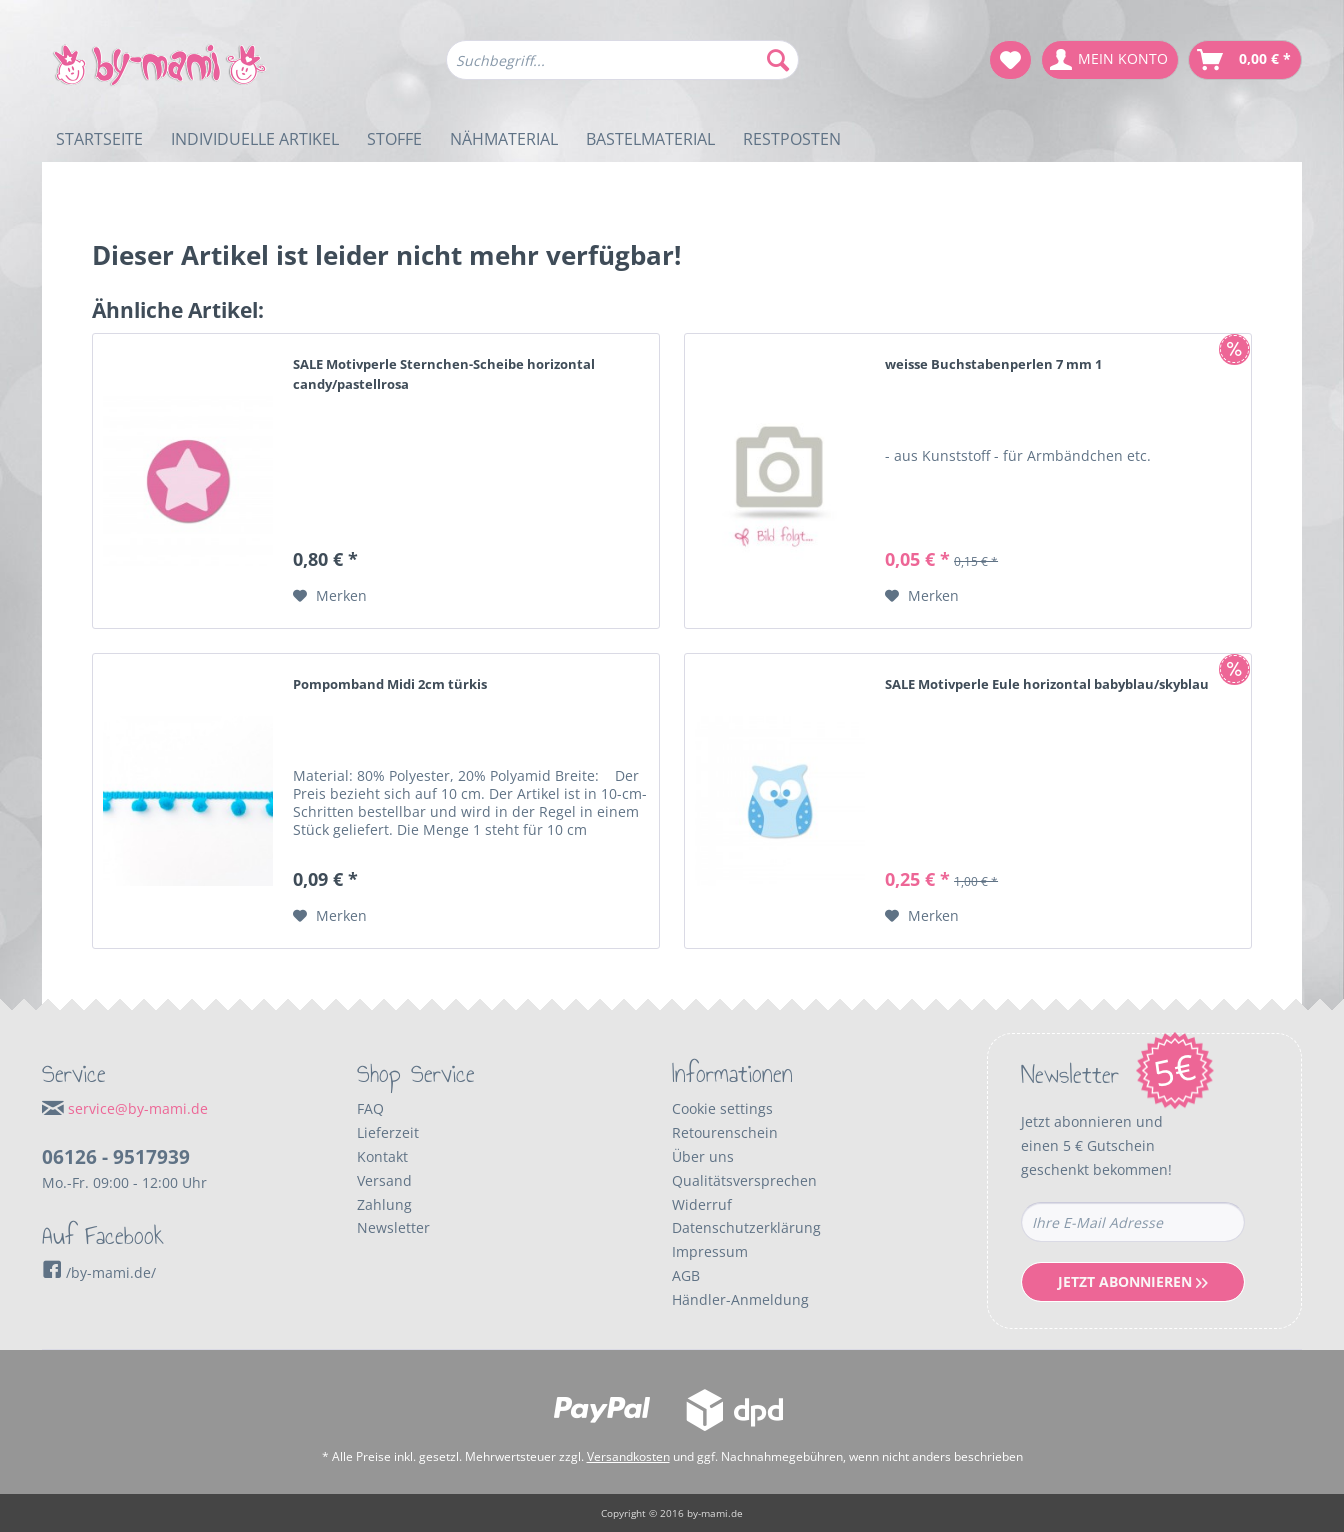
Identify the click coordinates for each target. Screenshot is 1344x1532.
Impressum (710, 1251)
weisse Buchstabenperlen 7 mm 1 (993, 364)
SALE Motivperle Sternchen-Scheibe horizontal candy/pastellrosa (444, 374)
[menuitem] (622, 69)
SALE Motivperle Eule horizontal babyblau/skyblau (1047, 684)
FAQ (370, 1108)
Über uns (703, 1156)
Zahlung (384, 1204)
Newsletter (393, 1227)
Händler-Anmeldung (740, 1299)
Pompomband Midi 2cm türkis (390, 684)
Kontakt (382, 1156)
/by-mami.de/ (99, 1272)
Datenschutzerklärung (746, 1227)
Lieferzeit (388, 1132)
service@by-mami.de (138, 1108)
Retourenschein (725, 1132)
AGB (686, 1275)
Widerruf (702, 1204)
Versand (384, 1180)
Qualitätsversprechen (744, 1180)
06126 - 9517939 (116, 1157)
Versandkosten (628, 1456)
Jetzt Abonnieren (1133, 1281)
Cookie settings (722, 1108)
